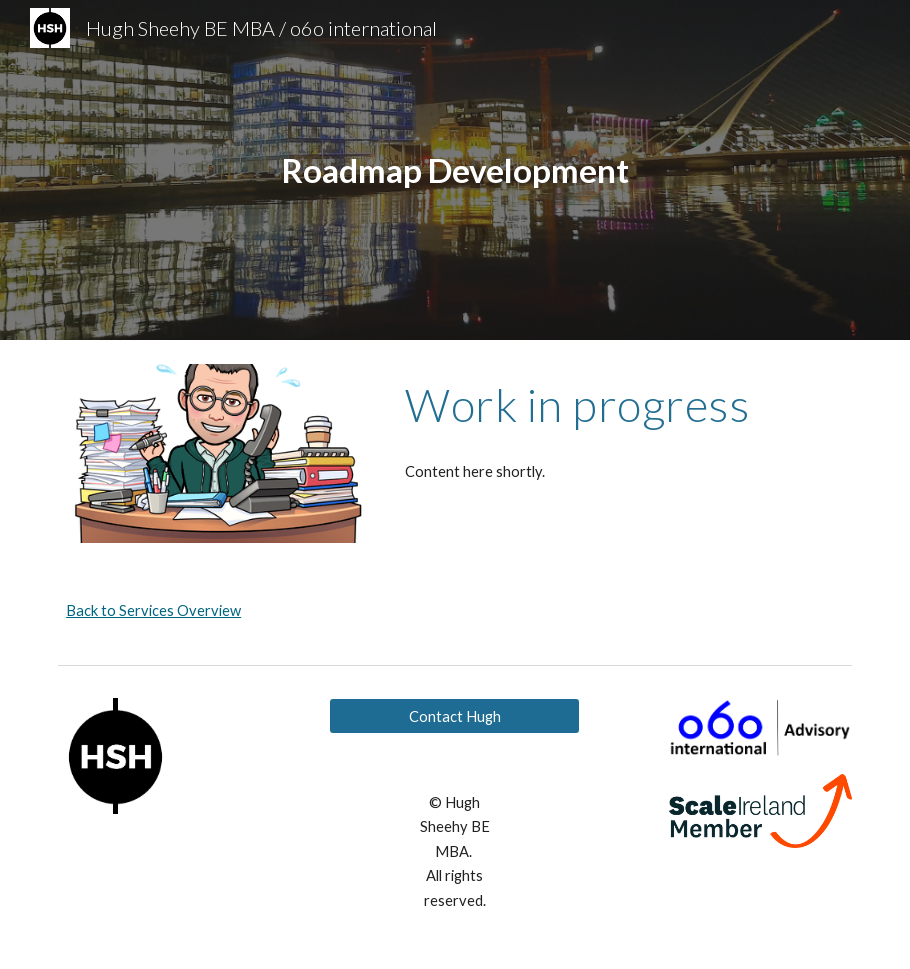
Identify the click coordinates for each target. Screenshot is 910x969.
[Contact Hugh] (454, 716)
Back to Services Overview (153, 610)
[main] (455, 170)
